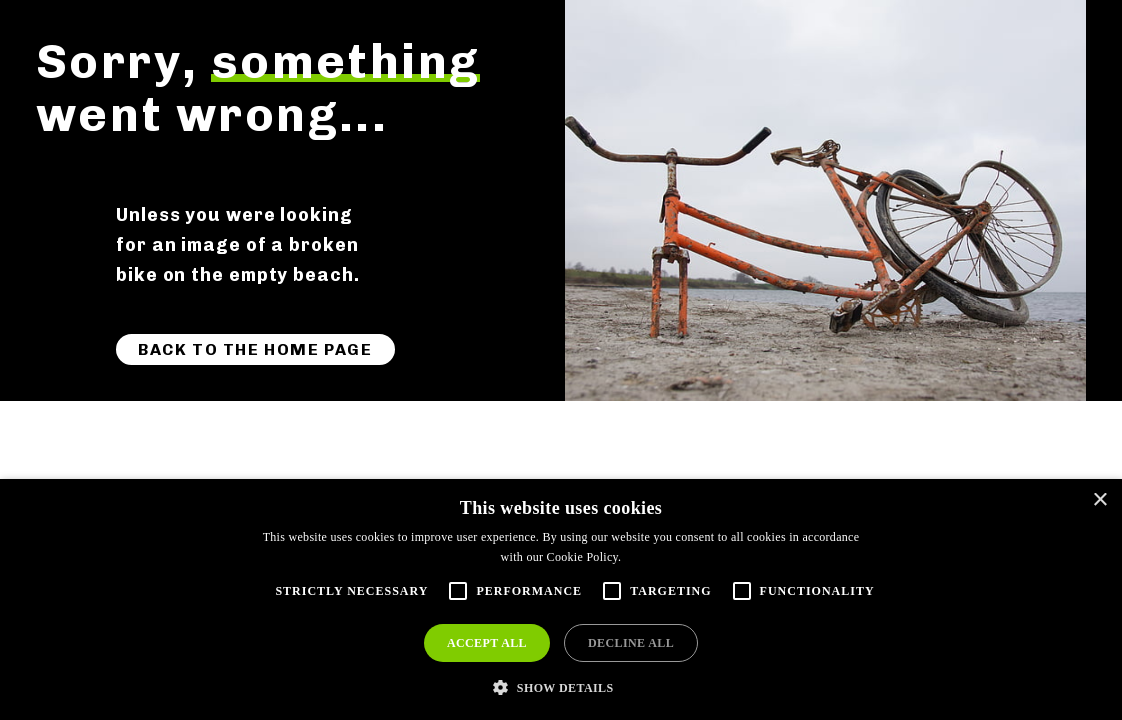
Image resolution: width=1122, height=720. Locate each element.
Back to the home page (255, 349)
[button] (560, 686)
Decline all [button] (631, 643)
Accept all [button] (487, 643)
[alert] (561, 599)
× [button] (1099, 500)
